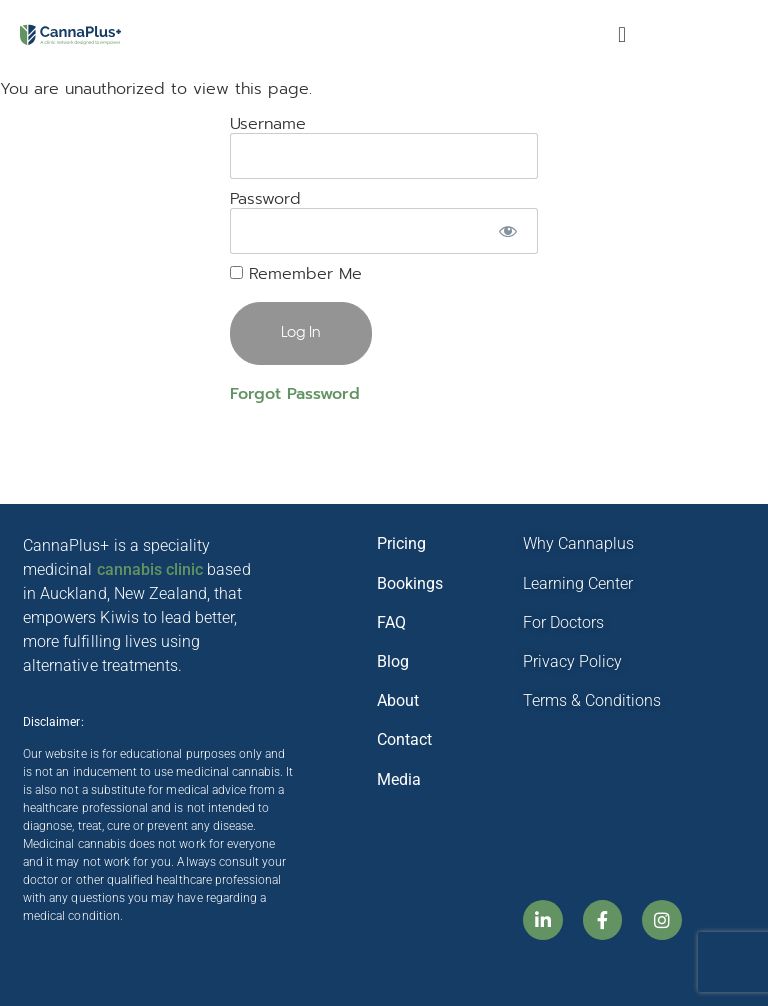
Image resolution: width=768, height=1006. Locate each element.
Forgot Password (295, 394)
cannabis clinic (150, 569)
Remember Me (296, 274)
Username (268, 123)
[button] (621, 35)
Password (265, 198)
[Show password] (507, 231)
